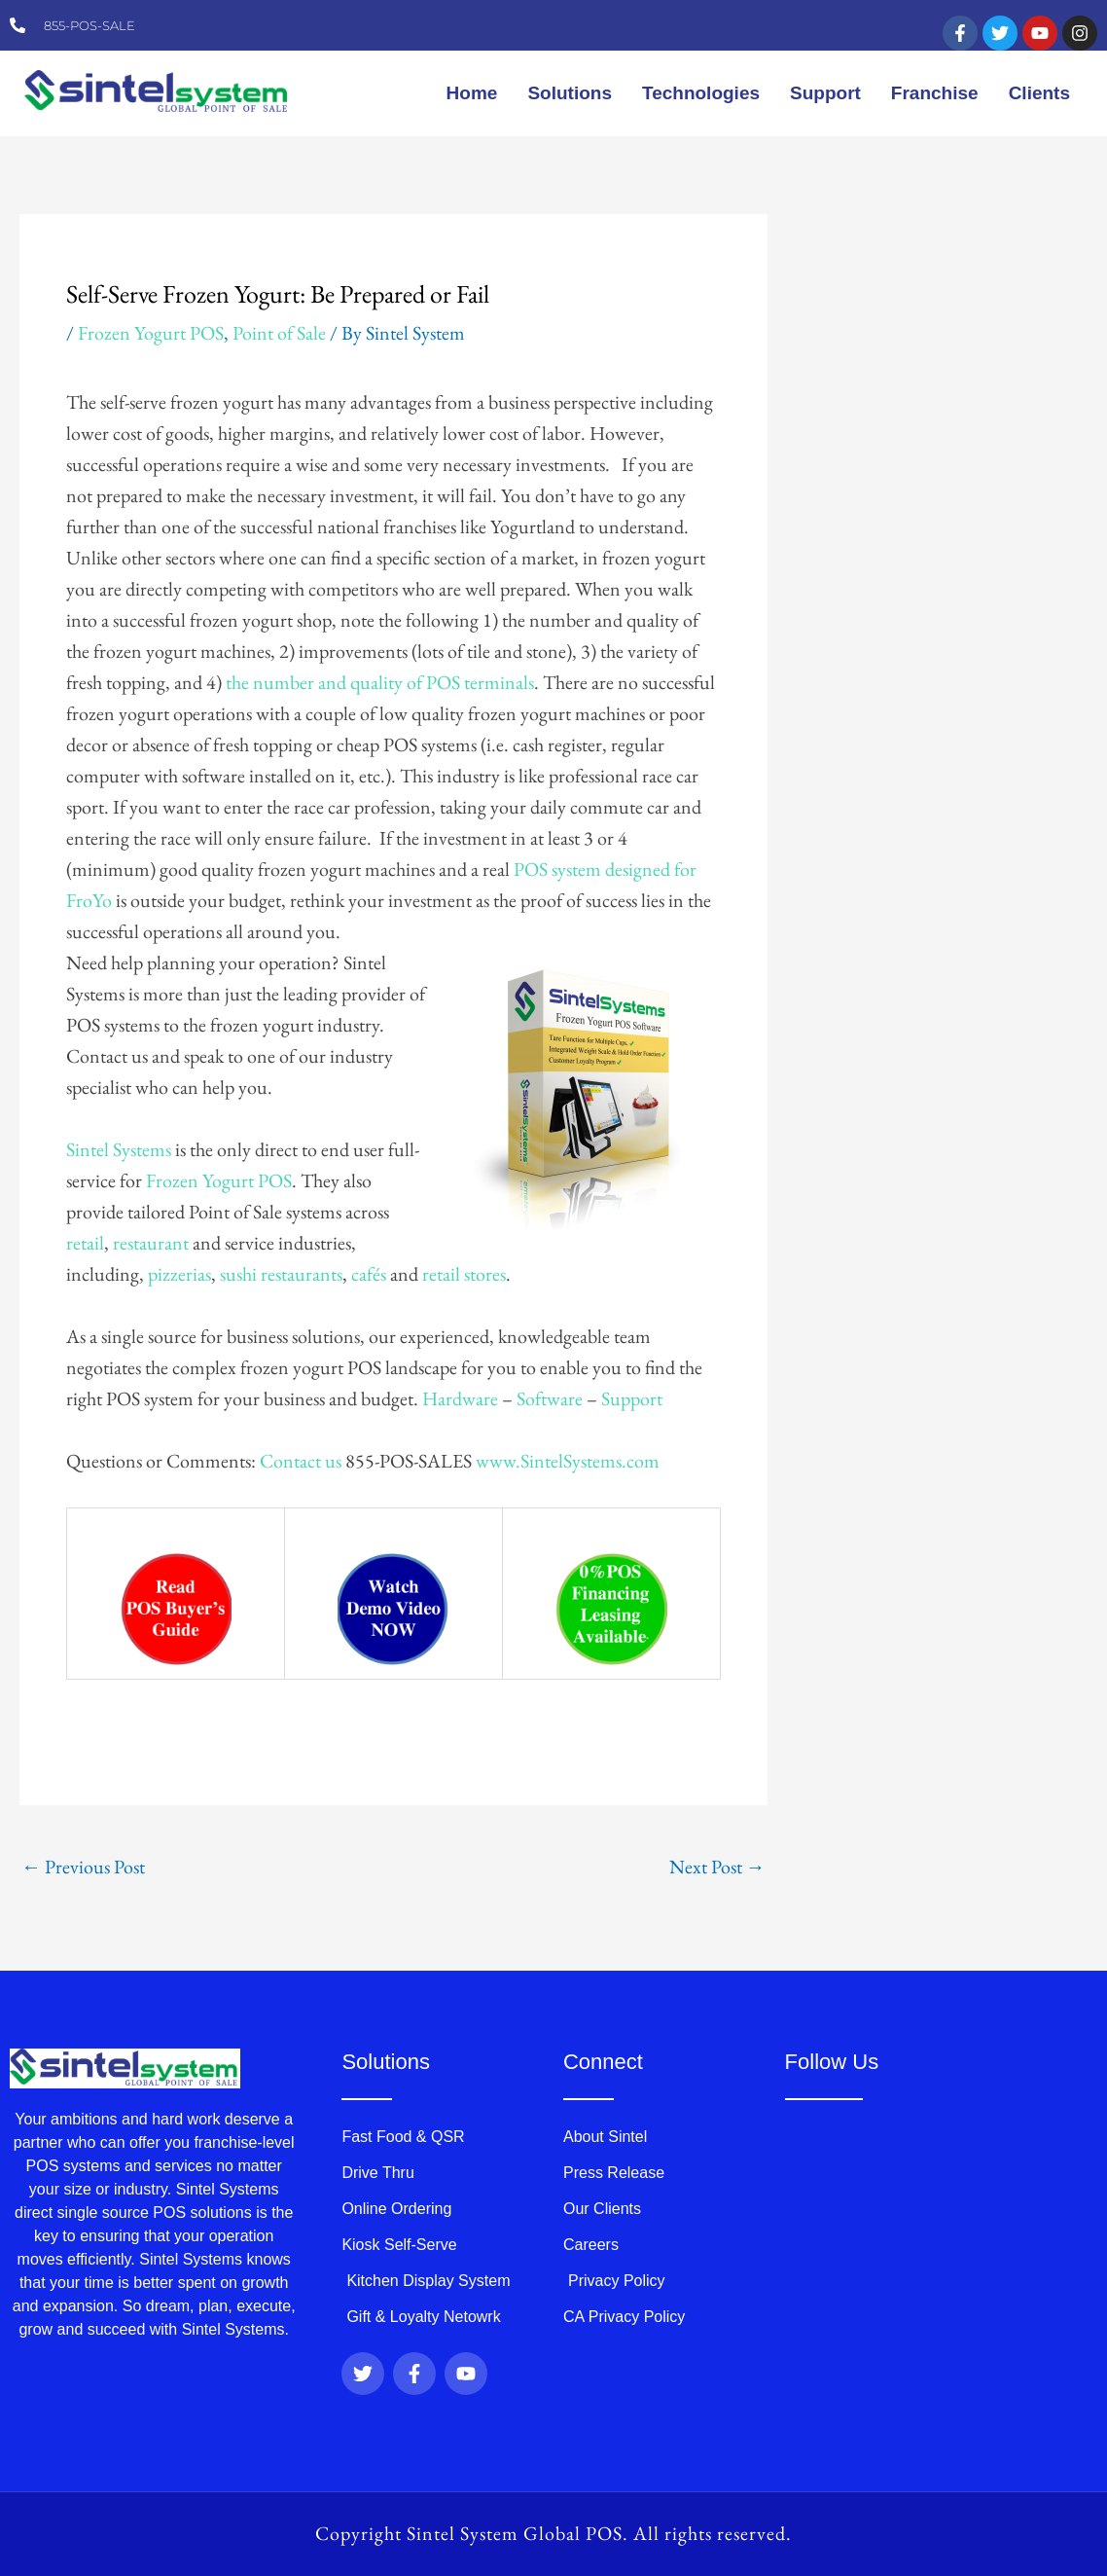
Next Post (717, 1866)
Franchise (935, 93)
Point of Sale (279, 332)
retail (85, 1242)
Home (472, 93)
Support (825, 93)
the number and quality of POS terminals (380, 682)
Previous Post (83, 1866)
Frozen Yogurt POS (151, 332)
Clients (1039, 93)
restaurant (151, 1242)
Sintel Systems (118, 1149)
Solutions (569, 93)
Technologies (701, 93)
